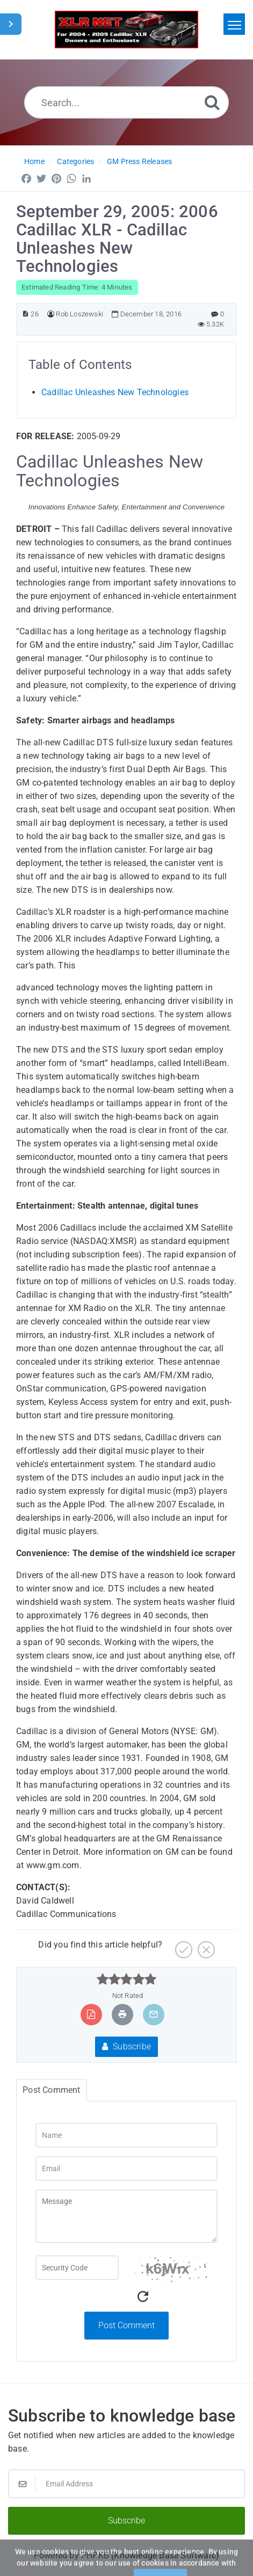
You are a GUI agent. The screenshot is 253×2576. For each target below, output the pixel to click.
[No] (205, 1945)
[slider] (126, 1979)
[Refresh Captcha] (143, 2297)
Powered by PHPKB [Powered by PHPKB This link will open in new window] (71, 2555)
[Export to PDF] (91, 2014)
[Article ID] (25, 313)
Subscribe (126, 2046)
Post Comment (126, 2325)
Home (34, 161)
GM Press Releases (139, 161)
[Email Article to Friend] (153, 2014)
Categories (75, 161)
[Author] (50, 313)
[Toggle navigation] (234, 24)
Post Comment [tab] (51, 2090)
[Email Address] (126, 2483)
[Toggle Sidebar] (10, 24)
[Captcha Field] (77, 2267)
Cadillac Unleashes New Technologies (115, 392)
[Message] (126, 2216)
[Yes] (182, 1945)
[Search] (212, 102)
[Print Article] (122, 2014)
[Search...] (126, 102)
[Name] (126, 2135)
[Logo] (126, 29)
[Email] (126, 2168)
